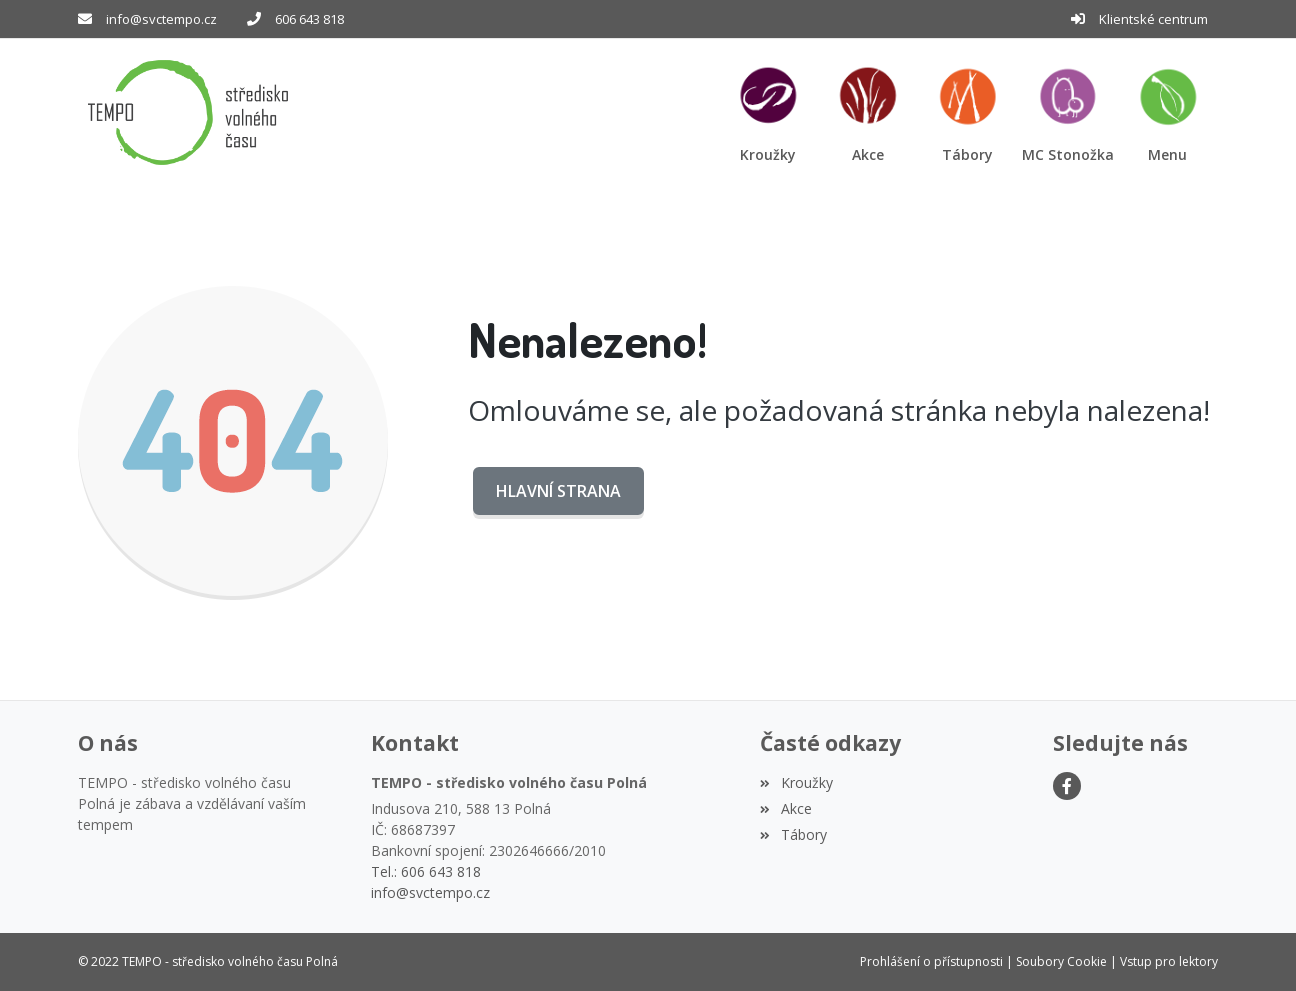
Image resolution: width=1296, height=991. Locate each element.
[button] (1168, 112)
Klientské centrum (1153, 19)
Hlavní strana (558, 491)
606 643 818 (309, 19)
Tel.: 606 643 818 (426, 871)
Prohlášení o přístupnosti (931, 961)
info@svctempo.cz (161, 19)
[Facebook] (1067, 786)
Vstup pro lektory (1169, 961)
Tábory (793, 834)
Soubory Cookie (1061, 961)
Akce (785, 808)
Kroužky (796, 782)
